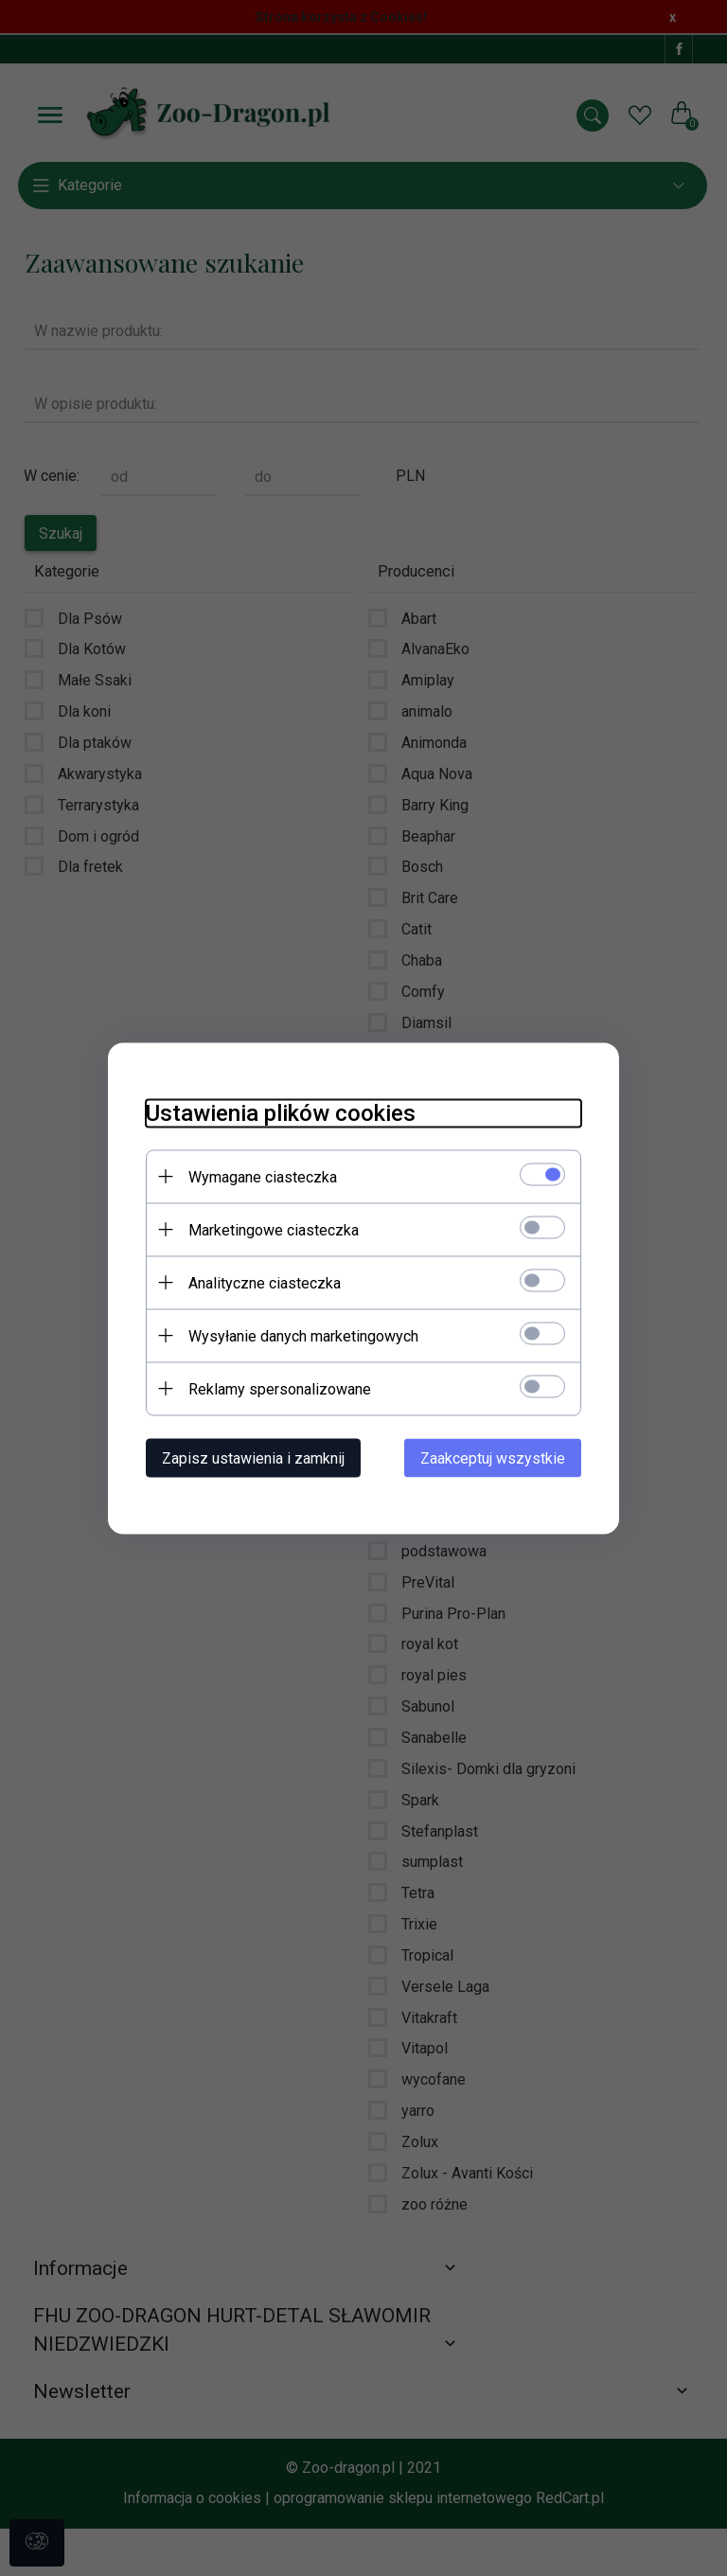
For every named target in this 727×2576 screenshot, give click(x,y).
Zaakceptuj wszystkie (492, 1457)
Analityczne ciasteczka (264, 1282)
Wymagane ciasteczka (262, 1176)
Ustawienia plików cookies (281, 1112)
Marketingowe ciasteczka (273, 1229)
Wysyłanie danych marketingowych (303, 1335)
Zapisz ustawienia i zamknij (253, 1457)
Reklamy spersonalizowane (279, 1388)
